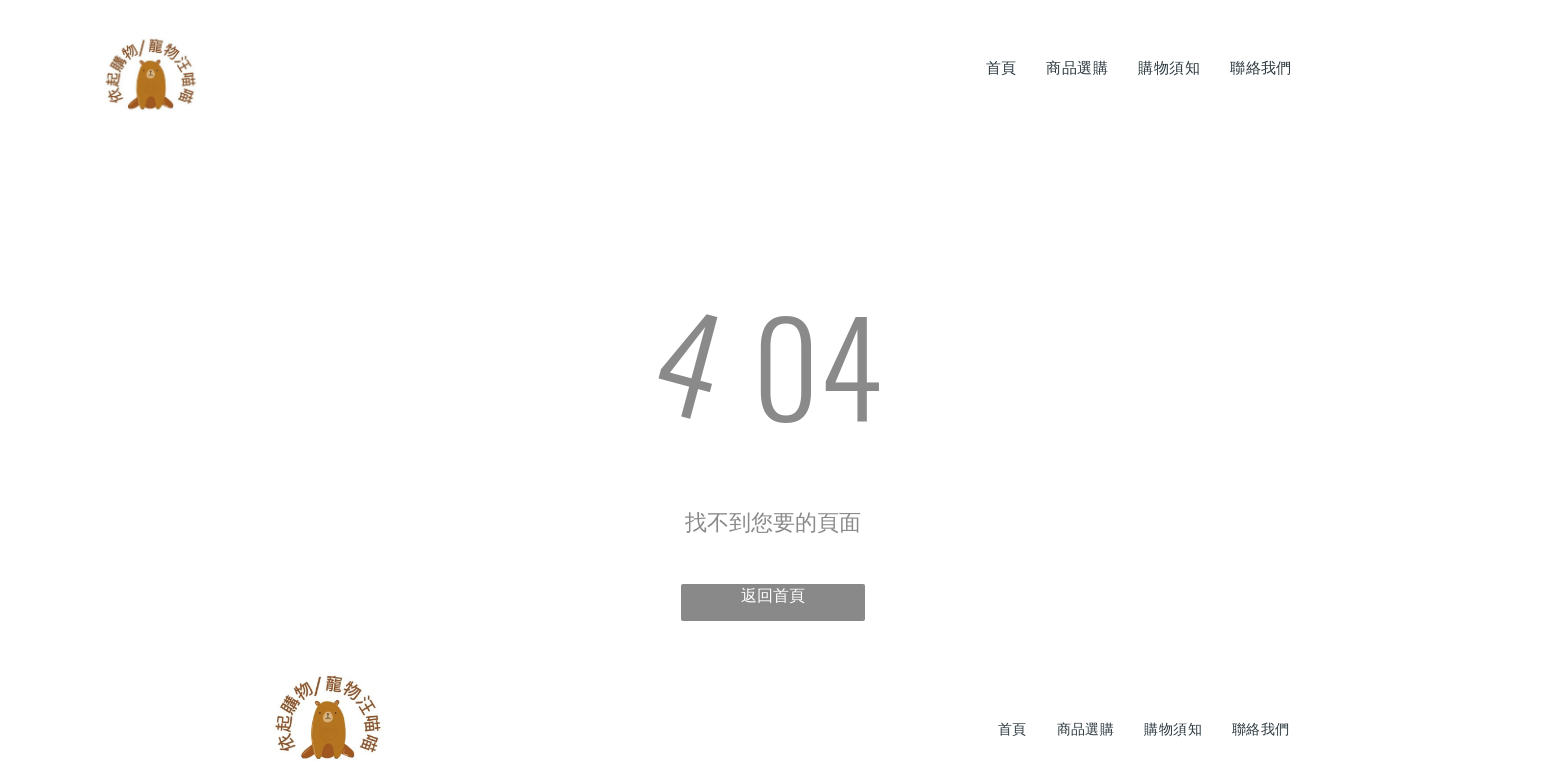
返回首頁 (773, 595)
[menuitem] (1001, 68)
